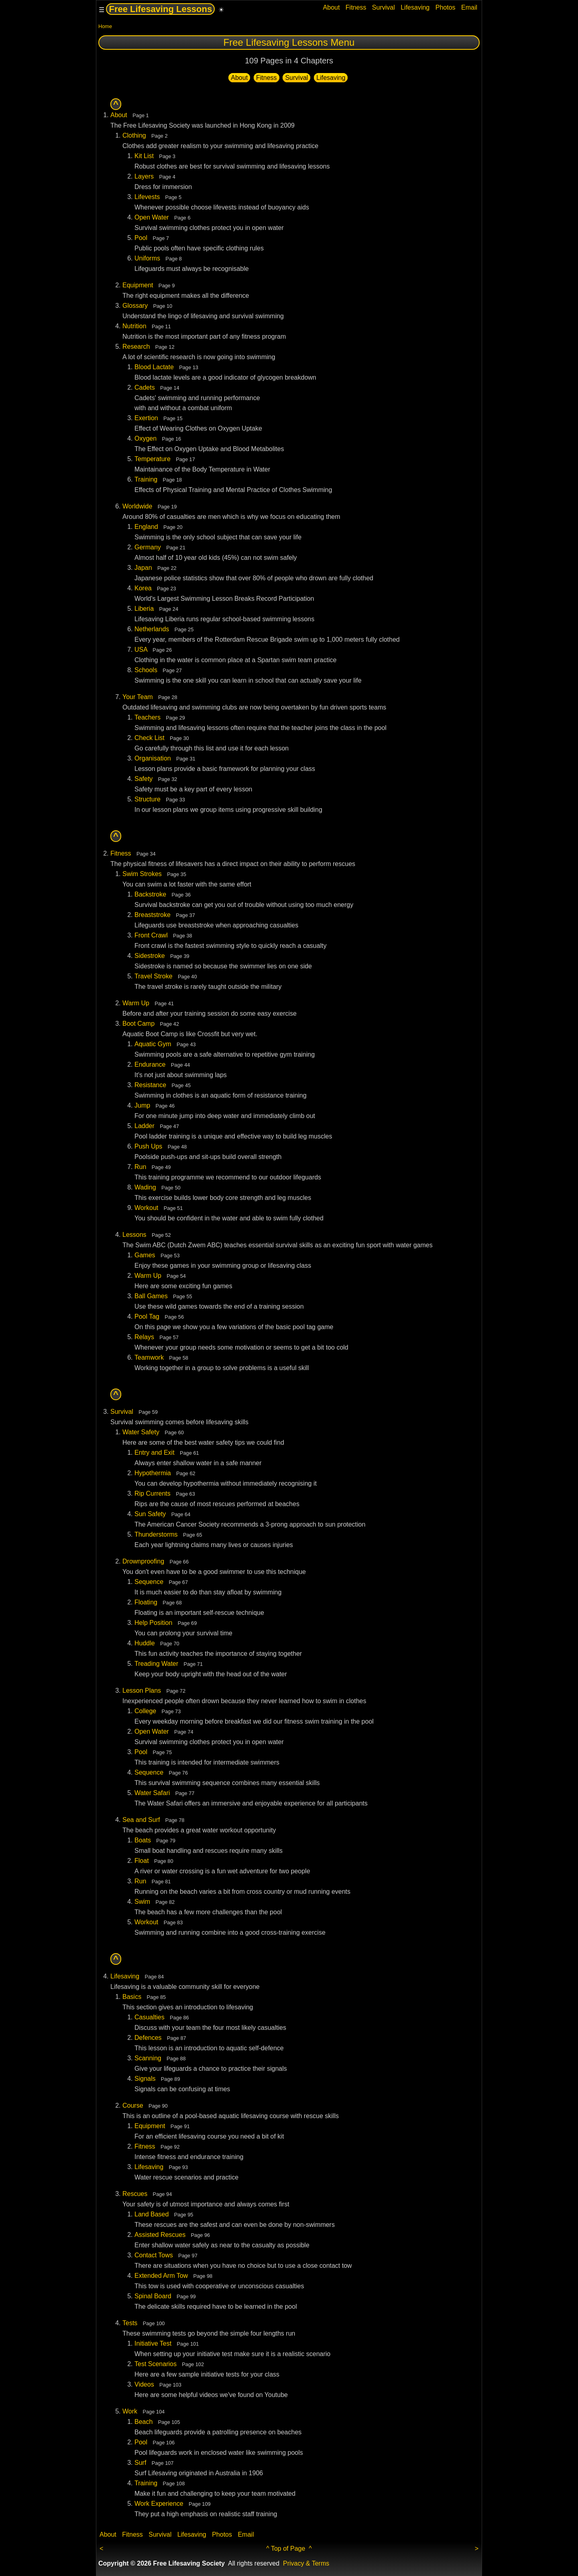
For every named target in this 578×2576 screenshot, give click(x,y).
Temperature (152, 458)
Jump (142, 1105)
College (145, 1711)
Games (144, 1255)
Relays (144, 1337)
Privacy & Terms (306, 2563)
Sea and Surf (141, 1819)
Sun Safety (150, 1514)
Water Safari (152, 1792)
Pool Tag (146, 1316)
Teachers (147, 717)
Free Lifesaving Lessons (160, 9)
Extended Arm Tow (161, 2275)
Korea (143, 588)
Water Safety (140, 1432)
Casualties (149, 2017)
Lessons (134, 1234)
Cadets (144, 387)
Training (145, 479)
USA (140, 649)
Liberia (144, 608)
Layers (144, 176)
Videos (144, 2384)
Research (136, 346)
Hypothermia (152, 1473)
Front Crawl (151, 935)
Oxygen (145, 438)
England (146, 526)
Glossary (135, 305)
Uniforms (147, 258)
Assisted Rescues (159, 2234)
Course (132, 2105)
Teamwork (149, 1357)
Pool (140, 237)
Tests (129, 2323)
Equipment (137, 285)
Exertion (146, 418)
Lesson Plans (141, 1690)
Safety (143, 778)
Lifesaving (415, 7)
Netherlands (151, 629)
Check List (149, 737)
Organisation (152, 758)
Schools (145, 670)
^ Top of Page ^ (288, 2548)
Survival (383, 7)
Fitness (356, 7)
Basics (131, 1996)
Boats (142, 1840)
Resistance (150, 1085)
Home (105, 26)
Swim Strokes (142, 873)
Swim (142, 1901)
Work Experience (158, 2503)
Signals (144, 2078)
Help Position (153, 1622)
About (331, 7)
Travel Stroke (153, 976)
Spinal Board (152, 2296)
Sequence (148, 1581)
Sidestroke (149, 955)
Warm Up (135, 1003)
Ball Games (151, 1296)
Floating (145, 1602)
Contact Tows (153, 2255)
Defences (148, 2037)
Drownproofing (143, 1561)
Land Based (151, 2214)
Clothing (134, 135)
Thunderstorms (156, 1534)
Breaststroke (152, 914)
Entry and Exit (154, 1452)
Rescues (134, 2193)
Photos (446, 7)
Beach (143, 2421)
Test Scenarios (155, 2363)
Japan (143, 567)
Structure (147, 799)
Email (469, 7)
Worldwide (137, 506)
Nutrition (134, 326)
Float (141, 1860)
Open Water (151, 217)
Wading (145, 1187)
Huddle (144, 1643)
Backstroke (150, 894)
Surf (140, 2462)
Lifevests (147, 196)
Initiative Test (152, 2343)
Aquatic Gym (152, 1044)
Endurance (149, 1064)
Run (140, 1166)
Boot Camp (138, 1023)
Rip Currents (152, 1493)
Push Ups (148, 1146)
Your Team (137, 696)
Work (129, 2411)
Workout (146, 1207)
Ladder (144, 1125)
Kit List (144, 155)
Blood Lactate (154, 367)
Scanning (147, 2058)
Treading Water (156, 1663)
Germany (147, 547)
